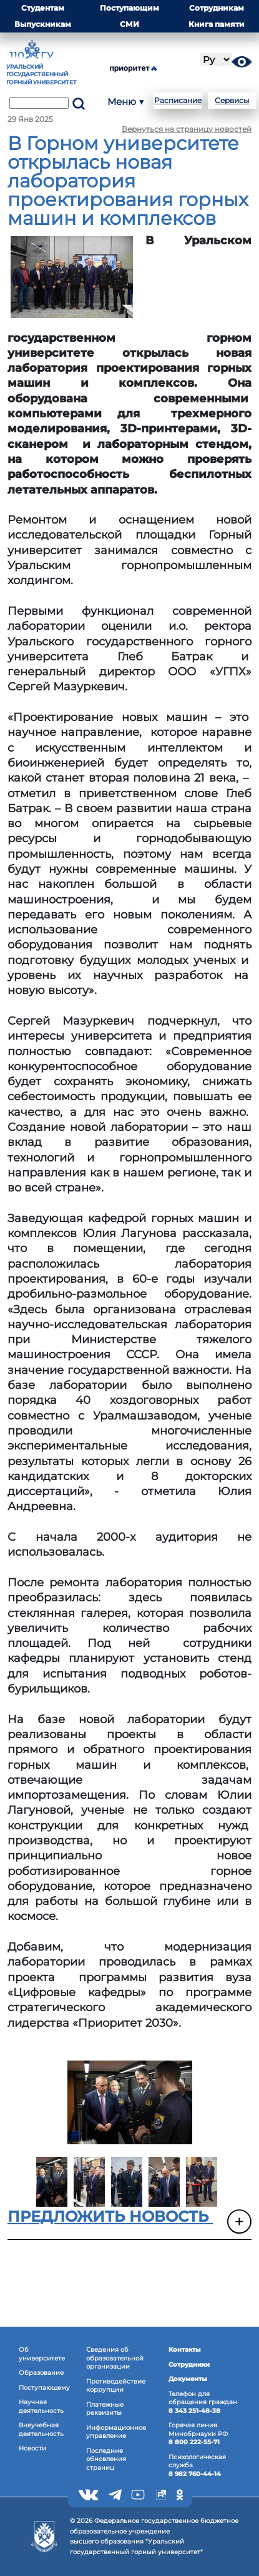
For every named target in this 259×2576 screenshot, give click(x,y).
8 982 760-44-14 (195, 2474)
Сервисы (232, 100)
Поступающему (44, 2388)
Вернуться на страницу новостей (187, 129)
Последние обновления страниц (106, 2459)
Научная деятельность (41, 2406)
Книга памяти (216, 24)
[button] (129, 2223)
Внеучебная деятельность (41, 2429)
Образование (41, 2373)
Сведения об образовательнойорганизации (115, 2357)
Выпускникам (42, 24)
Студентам (42, 7)
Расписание (178, 100)
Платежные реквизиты (105, 2408)
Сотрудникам (216, 7)
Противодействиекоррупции (115, 2385)
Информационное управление (116, 2432)
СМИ (129, 24)
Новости (32, 2448)
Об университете (42, 2353)
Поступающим (129, 7)
